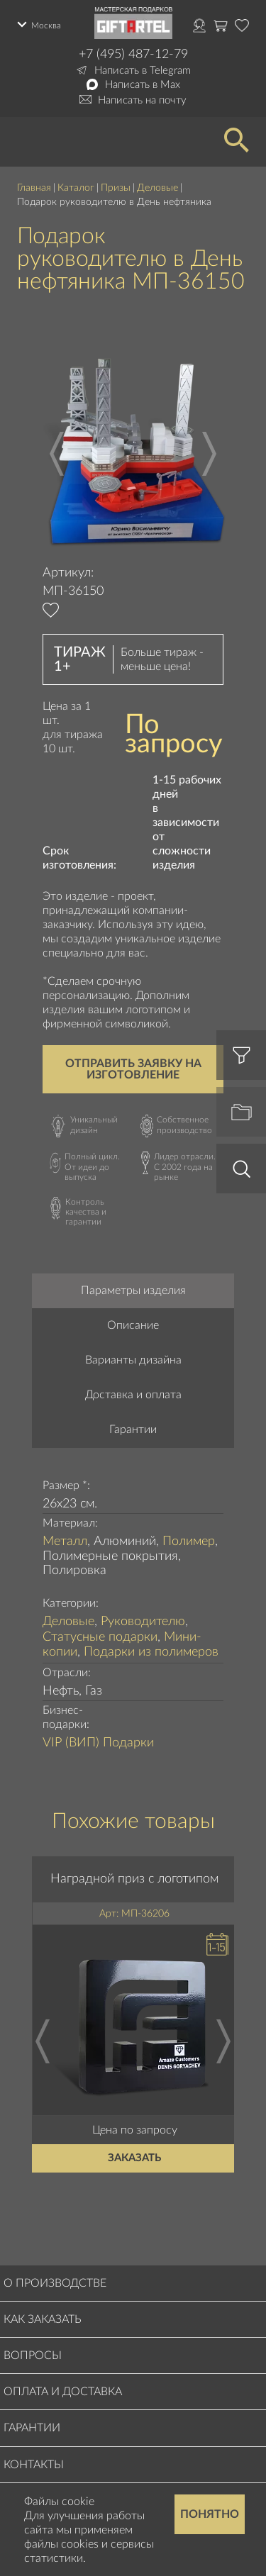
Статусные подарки (100, 1637)
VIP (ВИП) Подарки (98, 1742)
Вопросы (33, 2355)
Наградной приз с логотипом (135, 1878)
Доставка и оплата (133, 1394)
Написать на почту (142, 100)
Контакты (34, 2464)
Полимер (188, 1541)
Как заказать (43, 2319)
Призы (116, 188)
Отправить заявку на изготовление (133, 1069)
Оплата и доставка (63, 2391)
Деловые (157, 188)
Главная (34, 188)
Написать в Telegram (142, 70)
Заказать (135, 2158)
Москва (46, 25)
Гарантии (133, 1429)
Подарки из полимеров (151, 1652)
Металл (65, 1541)
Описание (133, 1325)
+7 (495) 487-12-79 (133, 54)
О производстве (55, 2283)
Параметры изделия (133, 1290)
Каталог (75, 188)
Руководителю (143, 1621)
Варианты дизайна (133, 1360)
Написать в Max (142, 84)
